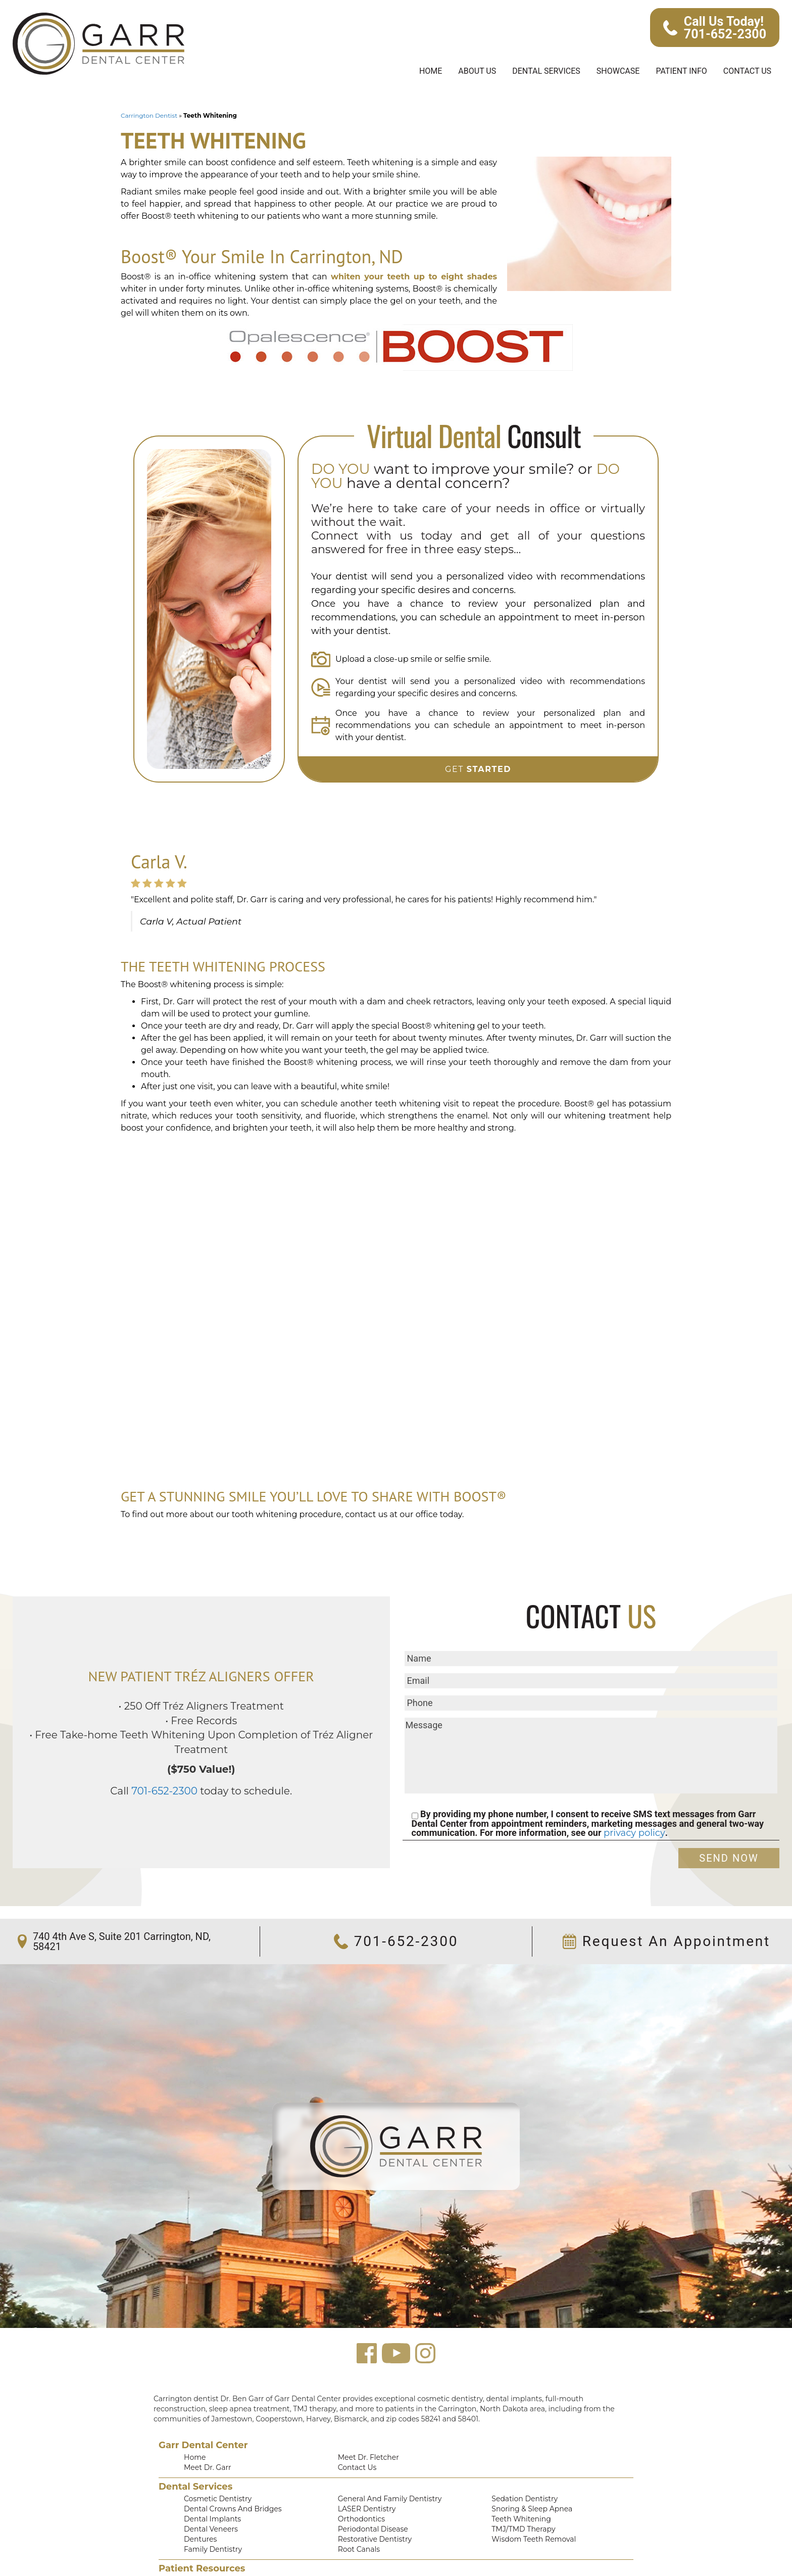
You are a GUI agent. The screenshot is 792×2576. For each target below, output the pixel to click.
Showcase (609, 71)
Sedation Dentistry (520, 2450)
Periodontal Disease (369, 2481)
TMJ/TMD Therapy (520, 2481)
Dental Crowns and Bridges (227, 2460)
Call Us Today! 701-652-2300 (716, 28)
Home (410, 71)
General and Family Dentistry (384, 2450)
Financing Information (372, 2535)
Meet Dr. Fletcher (365, 2407)
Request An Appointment (669, 1892)
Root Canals (357, 2503)
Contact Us (745, 71)
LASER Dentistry (364, 2460)
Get (478, 731)
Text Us (503, 2545)
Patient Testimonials (215, 2535)
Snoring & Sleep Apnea (528, 2460)
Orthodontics (358, 2471)
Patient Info (676, 71)
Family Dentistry (209, 2503)
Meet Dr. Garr (205, 2418)
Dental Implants (208, 2471)
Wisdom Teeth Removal (528, 2492)
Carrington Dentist (145, 115)
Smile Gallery (205, 2545)
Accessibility (510, 2535)
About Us (459, 71)
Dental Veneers (208, 2481)
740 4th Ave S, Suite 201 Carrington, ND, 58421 (117, 1892)
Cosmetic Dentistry (213, 2450)
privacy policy (622, 1783)
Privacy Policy (360, 2545)
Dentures (198, 2492)
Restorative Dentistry (371, 2492)
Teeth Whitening (516, 2471)
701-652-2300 (173, 1733)
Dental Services (532, 71)
